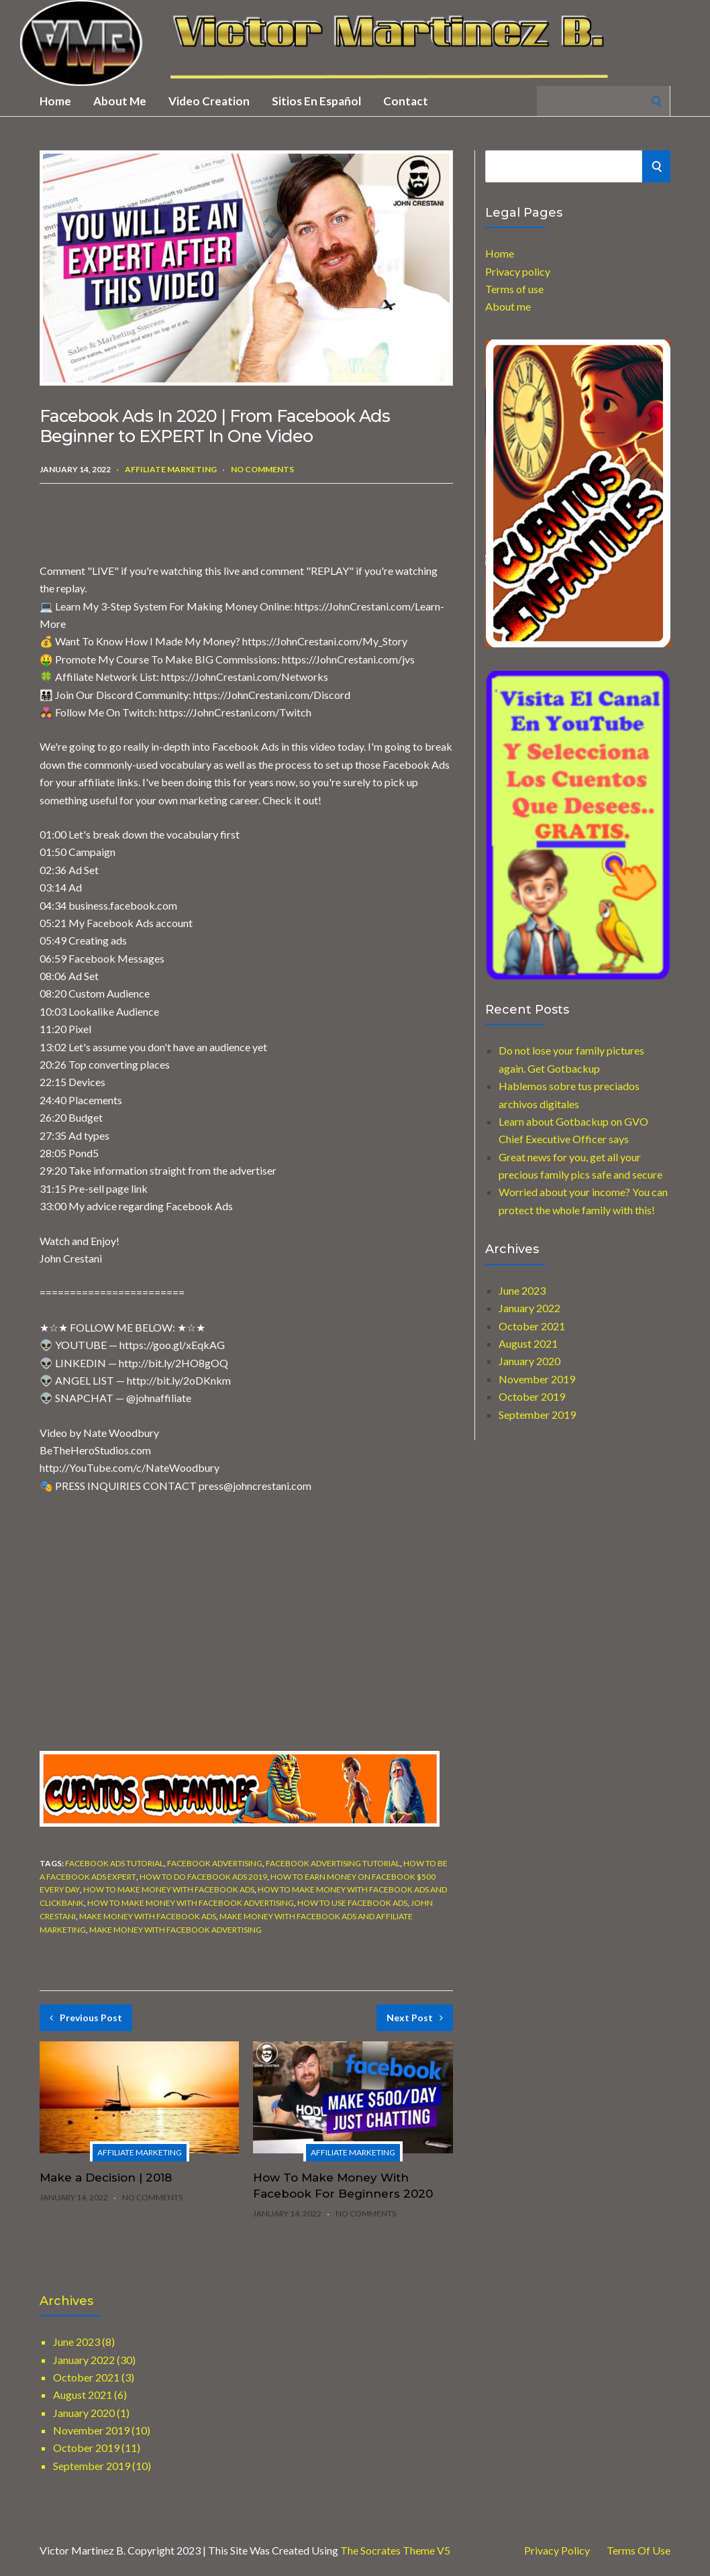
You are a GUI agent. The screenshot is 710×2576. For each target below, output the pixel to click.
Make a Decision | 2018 (106, 2177)
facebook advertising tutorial (333, 1863)
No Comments (262, 469)
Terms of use (514, 288)
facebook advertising (214, 1863)
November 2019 (537, 1379)
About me (119, 101)
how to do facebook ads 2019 (203, 1877)
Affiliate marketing (171, 469)
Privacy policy (517, 271)
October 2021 (532, 1326)
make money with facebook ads (147, 1916)
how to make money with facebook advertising (190, 1903)
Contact (405, 101)
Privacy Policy (557, 2550)
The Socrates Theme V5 (395, 2550)
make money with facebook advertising (175, 1930)
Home (55, 101)
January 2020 (529, 1360)
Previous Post (86, 2017)
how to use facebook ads (352, 1903)
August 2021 (528, 1343)
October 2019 (532, 1396)
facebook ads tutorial (114, 1863)
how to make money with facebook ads (168, 1889)
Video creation (209, 101)
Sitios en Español (316, 101)
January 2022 (529, 1307)
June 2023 (522, 1290)
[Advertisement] (197, 524)
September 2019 (537, 1414)
